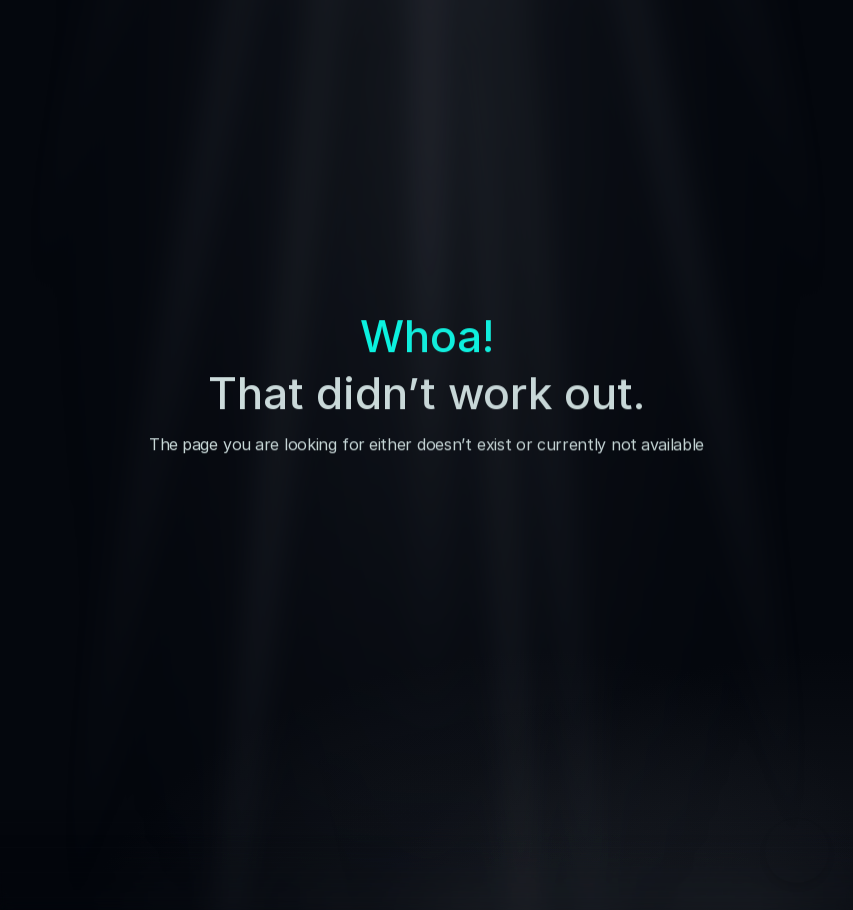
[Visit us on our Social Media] (717, 735)
